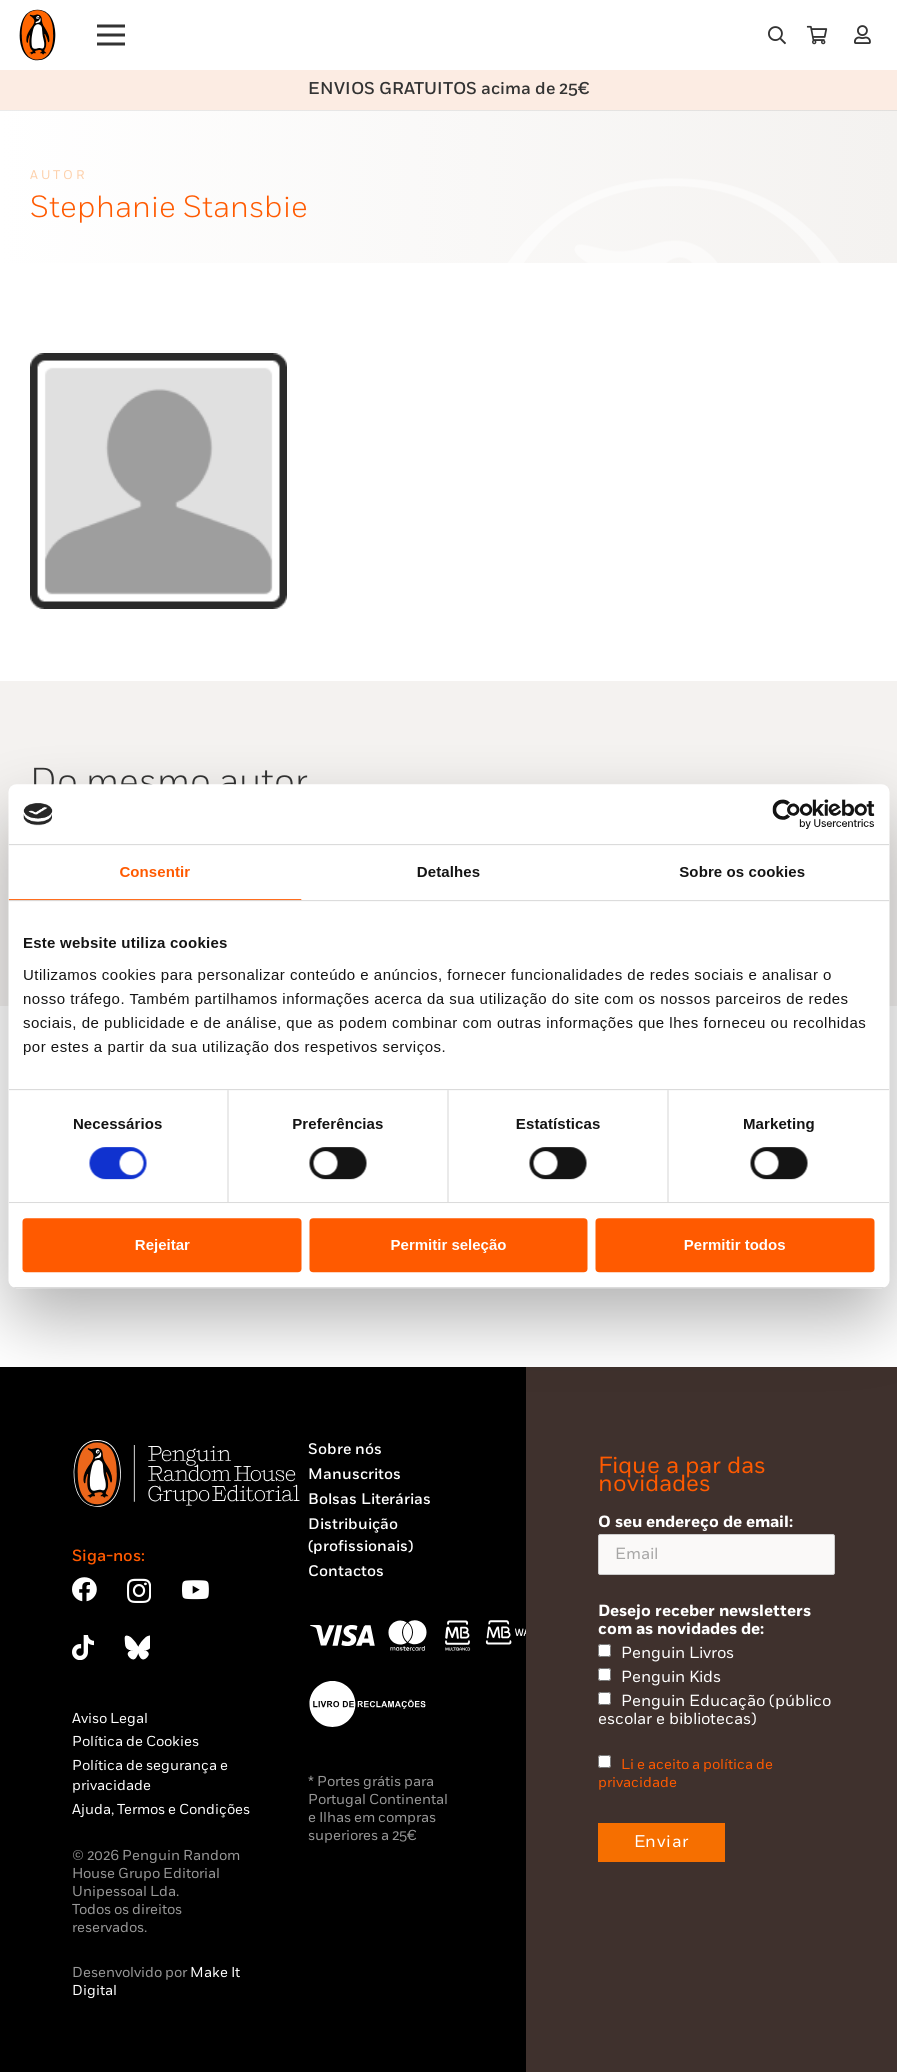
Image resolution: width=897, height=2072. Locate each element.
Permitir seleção (449, 1244)
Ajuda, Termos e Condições (161, 1809)
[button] (777, 35)
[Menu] (111, 35)
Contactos (346, 1571)
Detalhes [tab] (448, 871)
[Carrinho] (817, 35)
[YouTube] (195, 1589)
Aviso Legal (110, 1718)
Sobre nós (345, 1449)
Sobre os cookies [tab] (742, 871)
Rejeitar (162, 1244)
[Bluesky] (137, 1647)
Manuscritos (354, 1474)
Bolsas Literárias (369, 1499)
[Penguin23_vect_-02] (368, 1704)
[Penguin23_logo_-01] (37, 35)
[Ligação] (866, 34)
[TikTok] (83, 1647)
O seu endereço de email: (716, 1543)
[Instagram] (139, 1591)
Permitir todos (735, 1244)
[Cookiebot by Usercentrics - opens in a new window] (786, 814)
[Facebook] (84, 1589)
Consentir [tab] (154, 871)
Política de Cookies (135, 1741)
